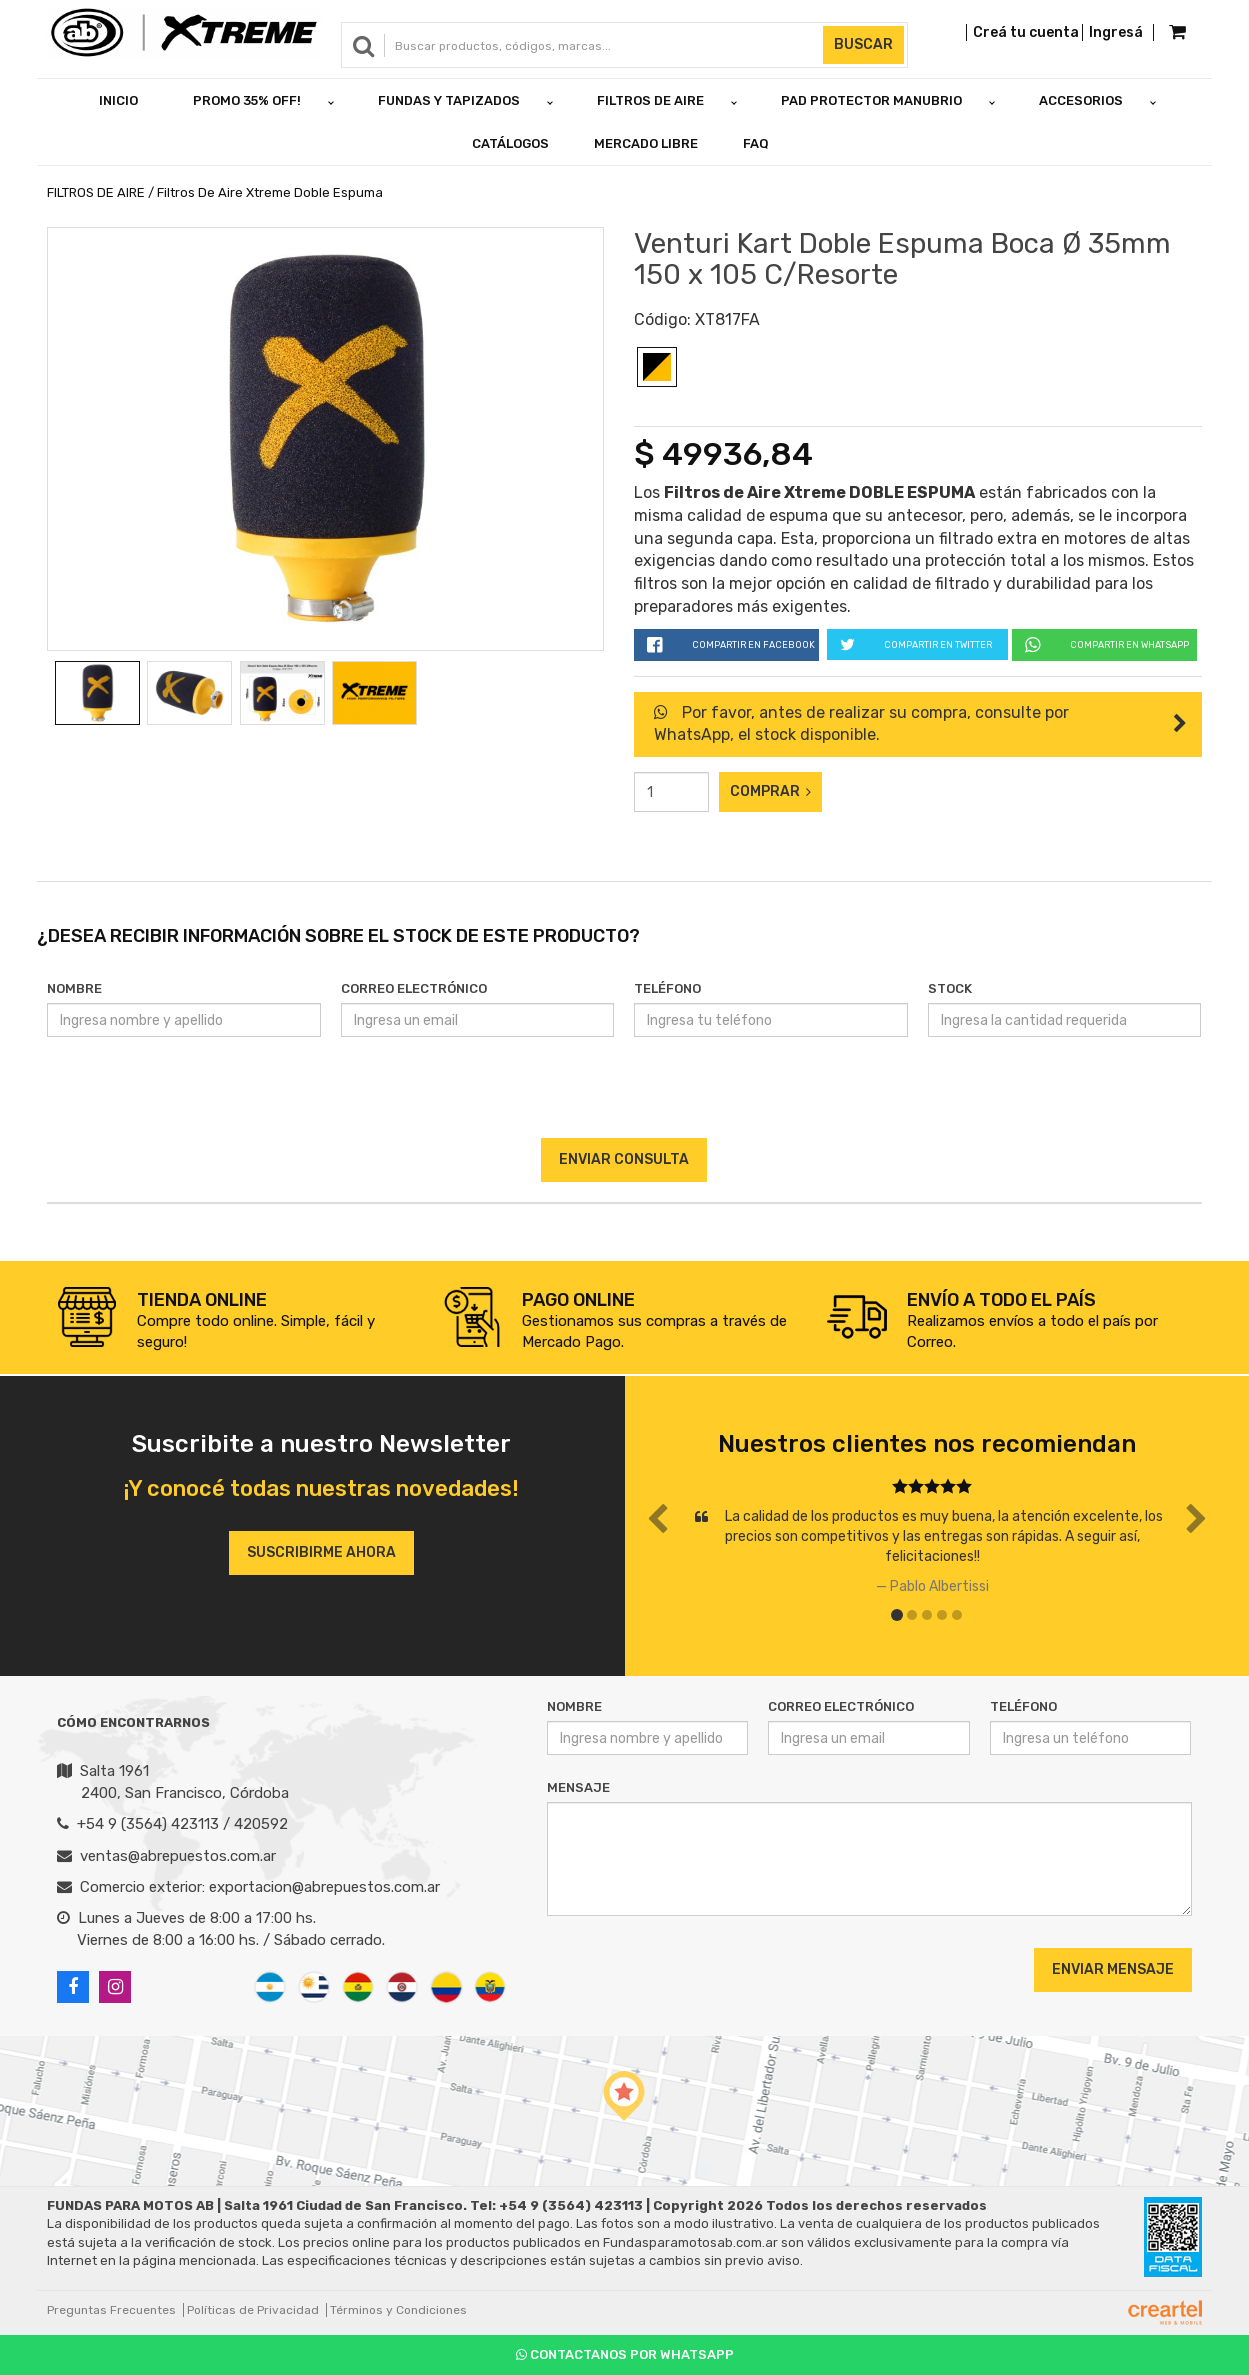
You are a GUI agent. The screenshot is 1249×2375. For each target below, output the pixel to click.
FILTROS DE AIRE (650, 100)
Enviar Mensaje (1113, 1969)
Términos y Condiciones (398, 2310)
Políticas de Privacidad (253, 2310)
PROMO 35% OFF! (247, 100)
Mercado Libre (646, 143)
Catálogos (510, 143)
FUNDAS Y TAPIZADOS (449, 100)
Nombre (74, 988)
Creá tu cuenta (1026, 32)
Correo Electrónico (414, 988)
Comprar (770, 791)
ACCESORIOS (1081, 100)
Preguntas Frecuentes (111, 2310)
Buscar (863, 44)
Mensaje (578, 1787)
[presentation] (624, 1099)
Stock (950, 988)
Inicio (118, 100)
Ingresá (1116, 32)
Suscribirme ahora (321, 1552)
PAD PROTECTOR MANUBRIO (871, 100)
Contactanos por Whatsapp (625, 2354)
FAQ (756, 143)
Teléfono (667, 988)
